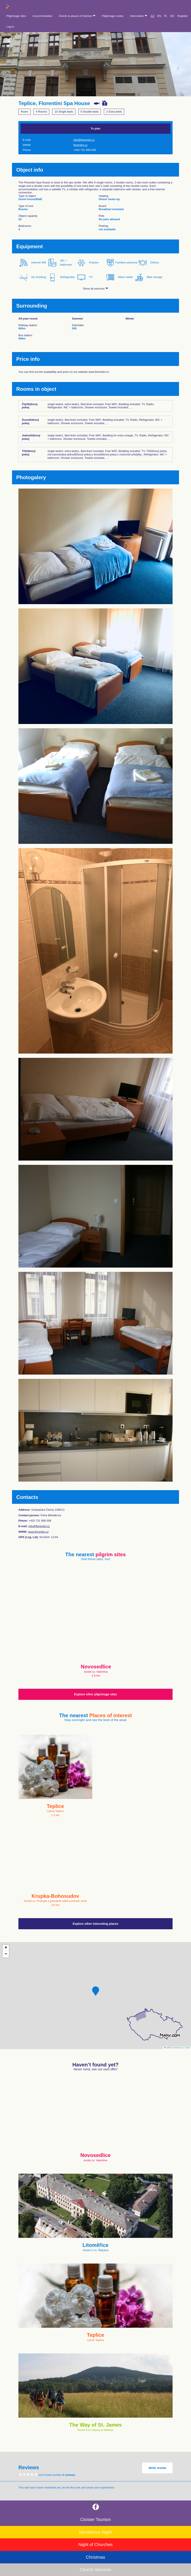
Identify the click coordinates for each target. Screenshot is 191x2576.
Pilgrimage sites (16, 16)
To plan (95, 128)
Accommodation (42, 16)
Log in (10, 26)
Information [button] (139, 16)
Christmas (95, 2557)
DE (172, 16)
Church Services (95, 2569)
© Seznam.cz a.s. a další (181, 2048)
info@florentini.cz (84, 139)
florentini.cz (80, 145)
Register (183, 16)
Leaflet (167, 2048)
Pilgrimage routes (113, 16)
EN (159, 16)
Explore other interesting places (95, 1923)
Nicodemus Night (95, 2532)
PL (165, 16)
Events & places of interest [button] (77, 16)
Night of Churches (95, 2544)
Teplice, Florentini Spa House (54, 103)
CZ (152, 16)
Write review (157, 2468)
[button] (95, 1991)
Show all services (95, 288)
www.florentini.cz (38, 1531)
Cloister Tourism (95, 2519)
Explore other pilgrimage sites (95, 1694)
